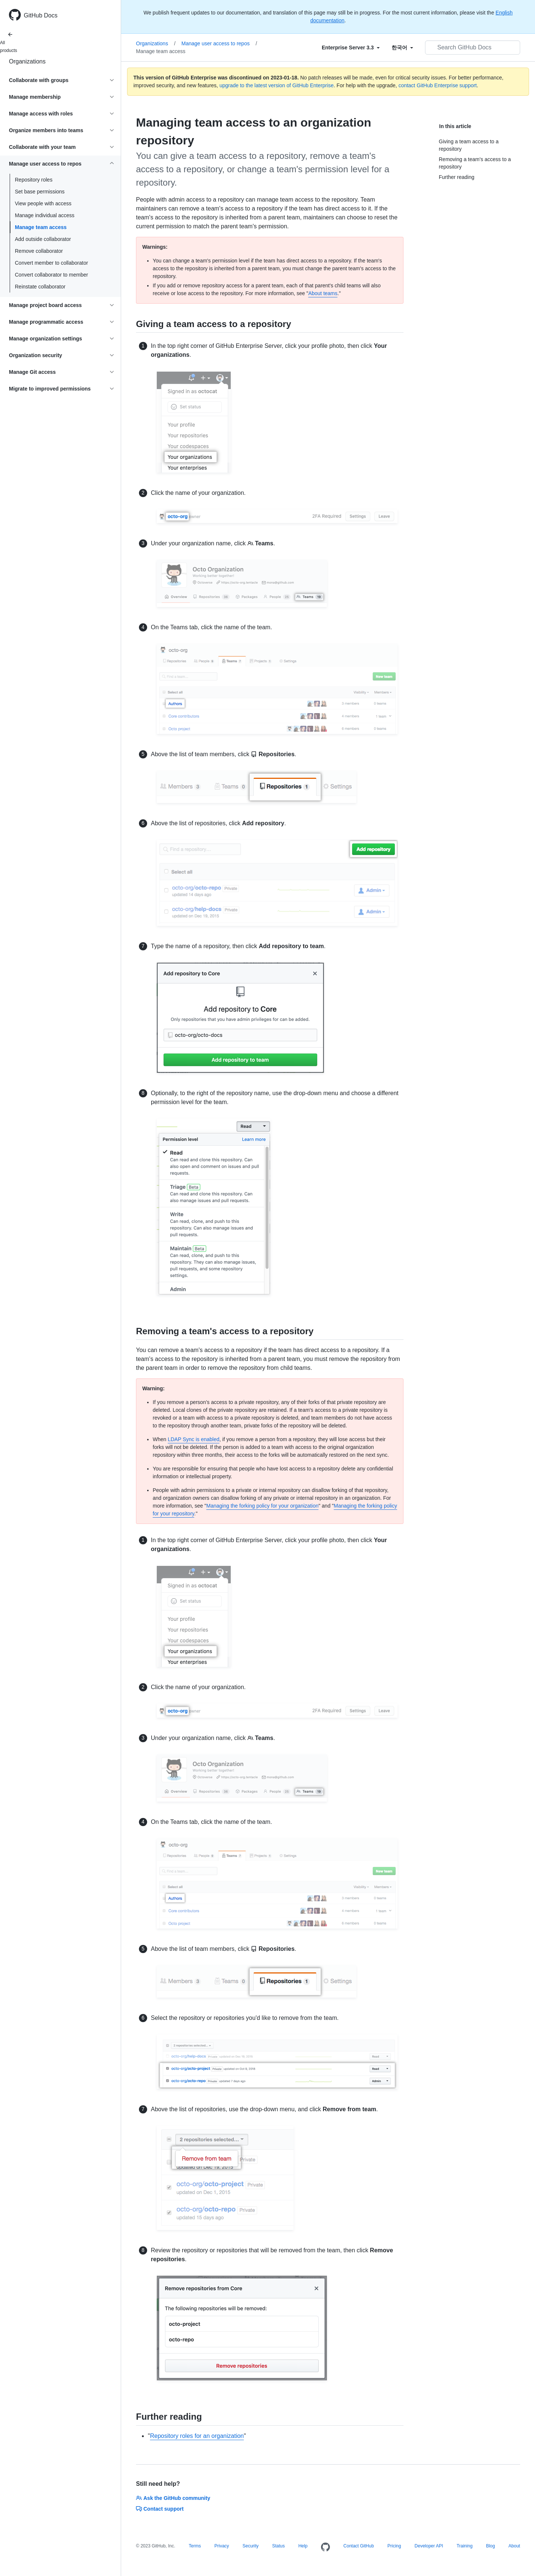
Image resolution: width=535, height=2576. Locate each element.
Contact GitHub (358, 2546)
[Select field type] (351, 47)
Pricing (394, 2546)
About (514, 2546)
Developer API (429, 2546)
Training (465, 2546)
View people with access (43, 203)
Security (251, 2546)
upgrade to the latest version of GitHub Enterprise (277, 85)
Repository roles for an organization (197, 2436)
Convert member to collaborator (51, 263)
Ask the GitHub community (173, 2498)
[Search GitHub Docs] (472, 47)
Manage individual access (44, 215)
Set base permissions (40, 192)
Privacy (221, 2546)
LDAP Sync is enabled (193, 1439)
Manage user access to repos (219, 43)
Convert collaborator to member (51, 275)
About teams (323, 293)
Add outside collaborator (43, 239)
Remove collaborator (39, 251)
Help (303, 2546)
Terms (195, 2546)
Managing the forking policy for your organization (262, 1506)
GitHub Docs (41, 15)
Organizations (27, 61)
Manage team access (41, 227)
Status (278, 2546)
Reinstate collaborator (40, 287)
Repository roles (33, 180)
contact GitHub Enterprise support (437, 85)
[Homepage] (325, 2547)
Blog (490, 2546)
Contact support (160, 2509)
